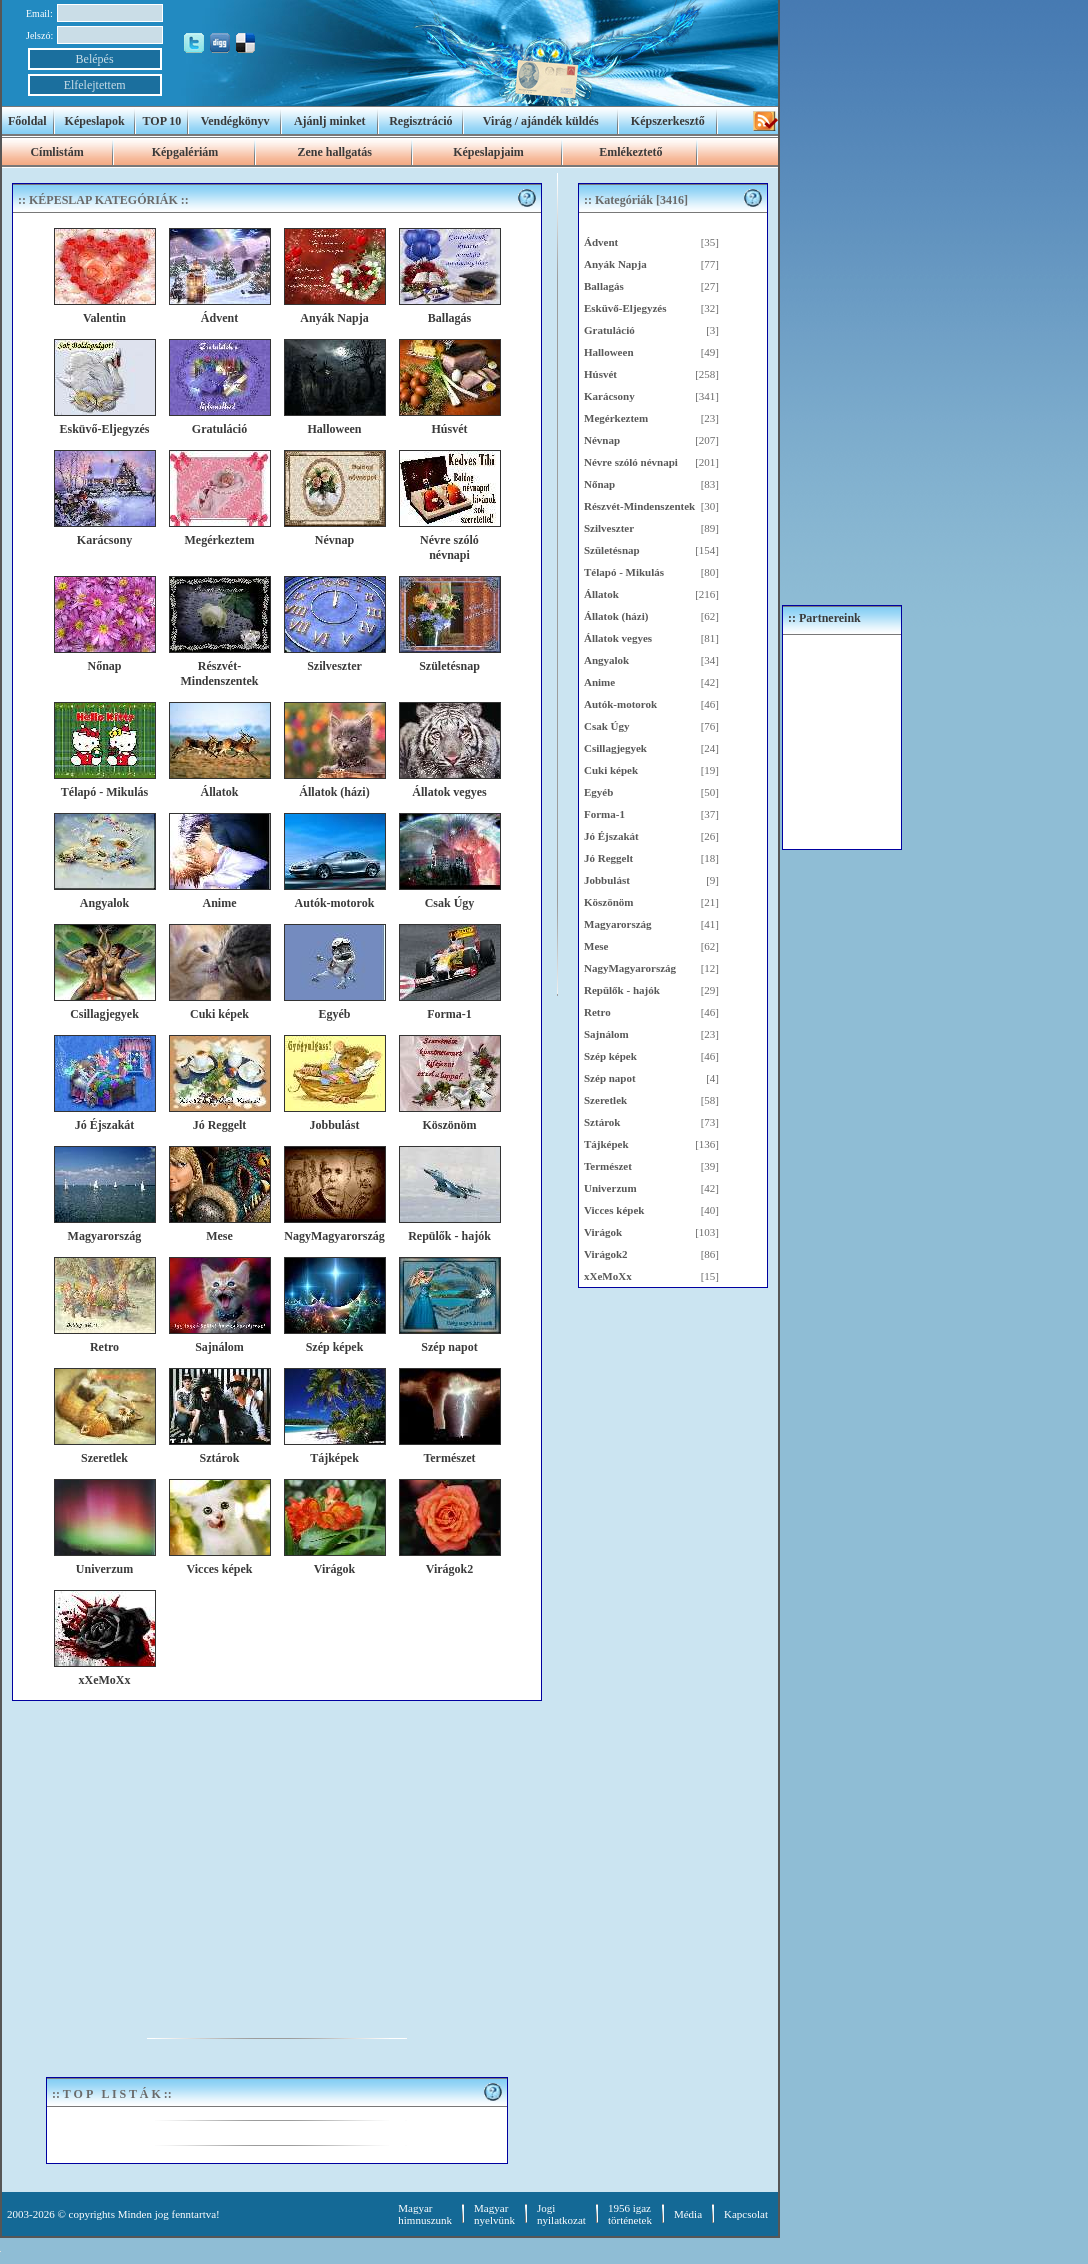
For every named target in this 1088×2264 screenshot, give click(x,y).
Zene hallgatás (334, 152)
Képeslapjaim (488, 152)
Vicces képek (614, 1210)
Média (688, 2214)
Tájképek (606, 1144)
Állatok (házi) (616, 616)
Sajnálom (606, 1034)
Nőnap (599, 484)
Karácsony (609, 396)
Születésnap (612, 550)
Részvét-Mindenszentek (639, 506)
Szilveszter (609, 528)
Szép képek (610, 1056)
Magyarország (618, 924)
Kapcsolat (746, 2214)
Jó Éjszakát (611, 836)
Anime (599, 682)
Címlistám (56, 152)
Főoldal (27, 121)
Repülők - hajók (622, 990)
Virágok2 (606, 1254)
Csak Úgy (607, 726)
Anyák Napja (615, 264)
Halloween (609, 352)
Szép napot (610, 1078)
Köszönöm (609, 902)
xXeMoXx (608, 1276)
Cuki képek (611, 770)
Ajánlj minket (330, 121)
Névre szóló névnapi (631, 462)
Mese (596, 946)
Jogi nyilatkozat (561, 2214)
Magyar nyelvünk (494, 2214)
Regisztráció (420, 121)
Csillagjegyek (615, 748)
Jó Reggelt (608, 858)
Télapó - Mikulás (624, 572)
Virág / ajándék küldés (541, 121)
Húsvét (600, 374)
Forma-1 (604, 814)
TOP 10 (162, 121)
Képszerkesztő (668, 121)
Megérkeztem (616, 418)
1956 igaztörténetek (630, 2214)
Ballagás (604, 286)
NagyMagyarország (630, 968)
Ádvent (601, 242)
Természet (608, 1166)
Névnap (602, 440)
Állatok (601, 594)
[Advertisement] (277, 1851)
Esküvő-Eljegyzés (625, 308)
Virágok (603, 1232)
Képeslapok (95, 121)
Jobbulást (607, 880)
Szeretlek (605, 1100)
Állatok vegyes (618, 638)
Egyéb (598, 792)
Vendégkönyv (235, 121)
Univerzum (610, 1188)
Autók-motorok (620, 704)
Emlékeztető (630, 152)
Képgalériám (185, 152)
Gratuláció (609, 330)
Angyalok (606, 660)
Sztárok (602, 1122)
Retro (597, 1012)
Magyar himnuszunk (425, 2214)
